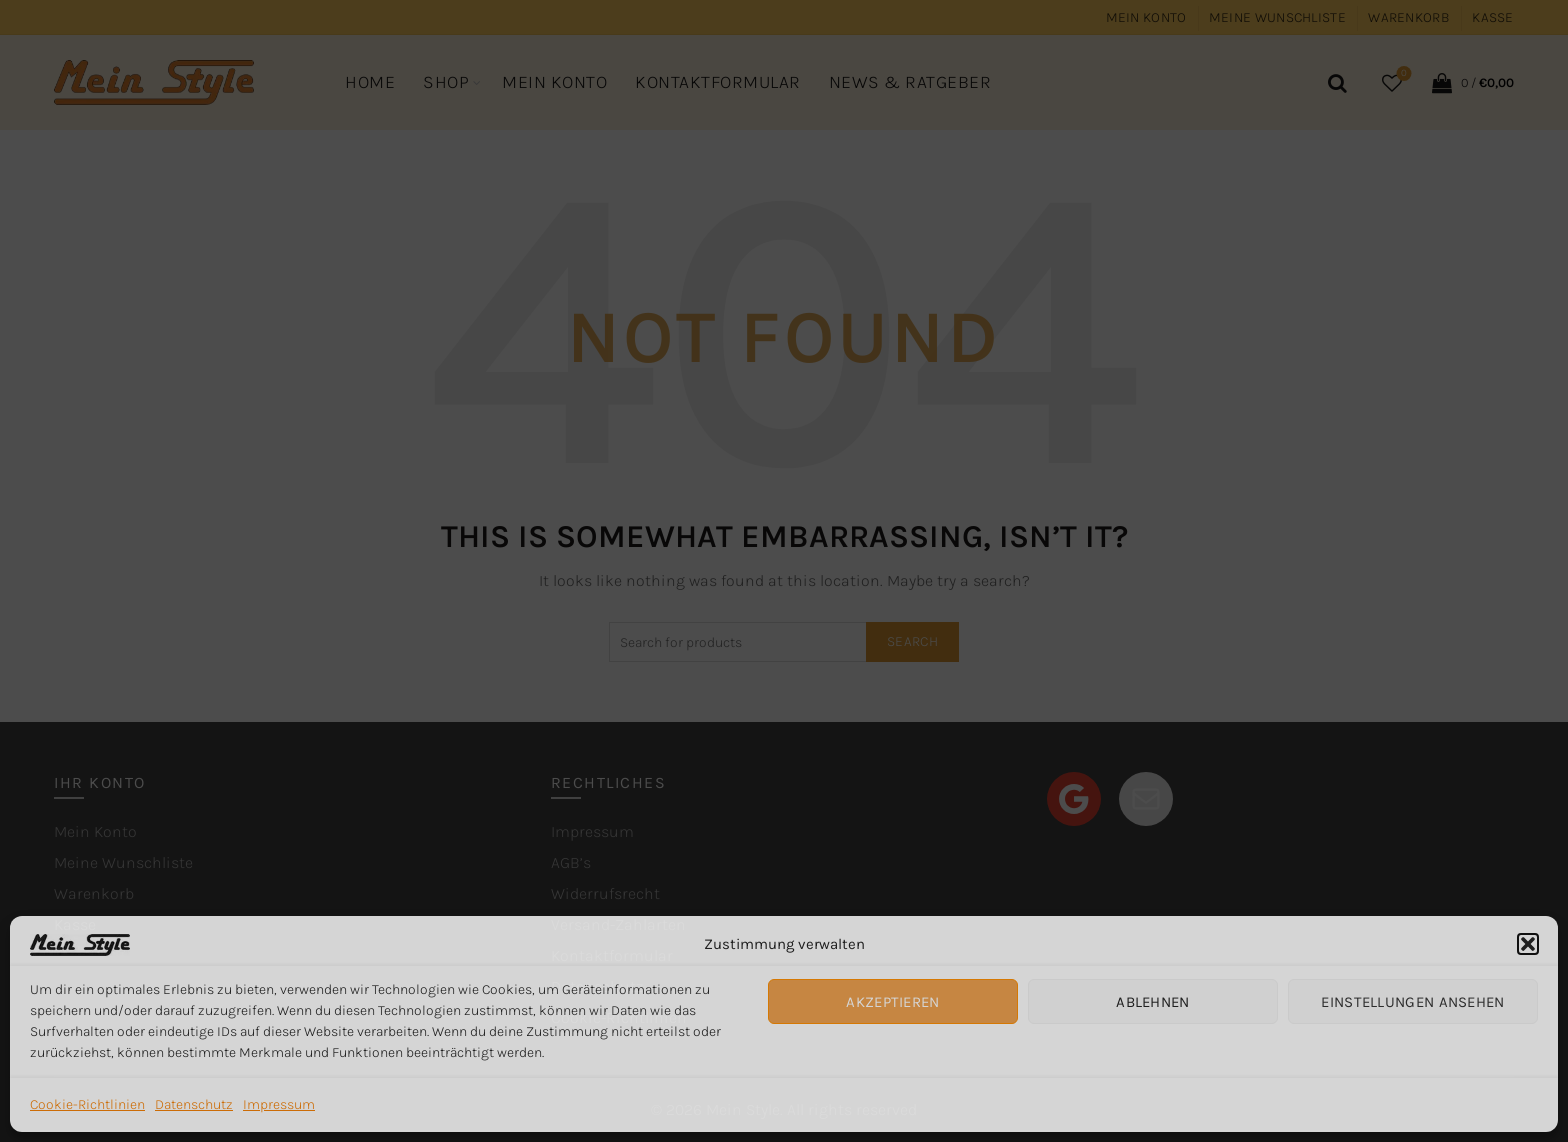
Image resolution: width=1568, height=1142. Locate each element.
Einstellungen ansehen (1412, 1002)
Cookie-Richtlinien (87, 1104)
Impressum (279, 1104)
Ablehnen (1152, 1002)
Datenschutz (194, 1104)
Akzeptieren (892, 1002)
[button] (1528, 944)
